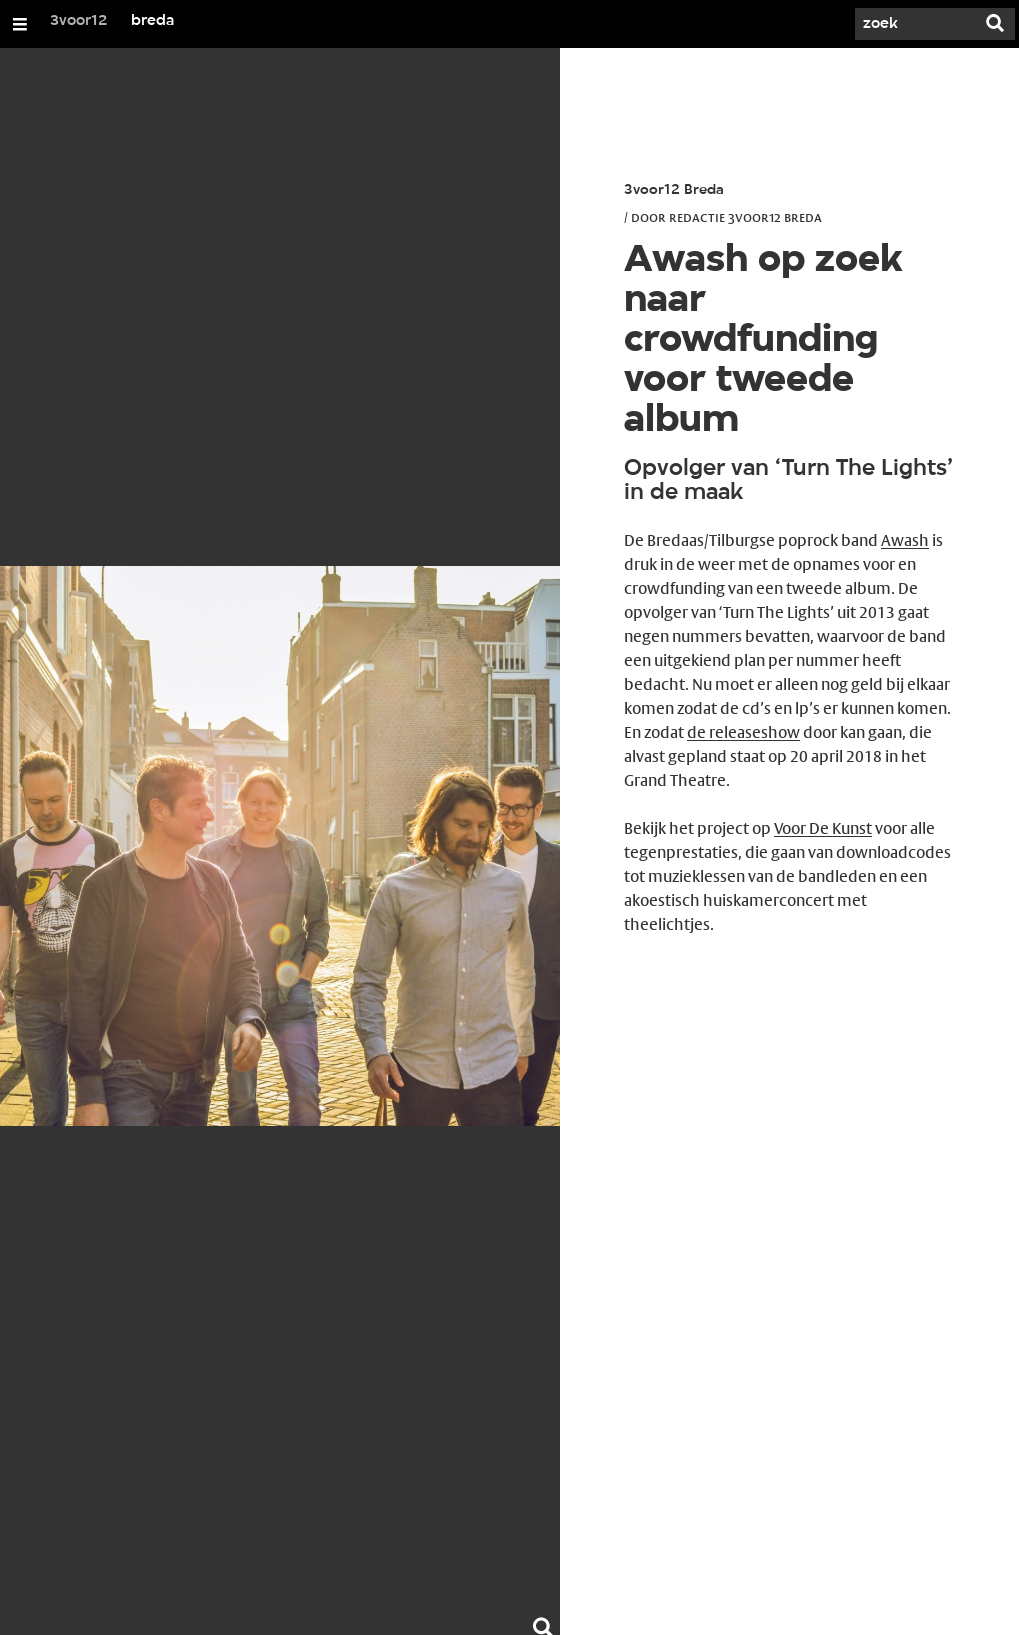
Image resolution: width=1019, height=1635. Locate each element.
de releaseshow (743, 732)
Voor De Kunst (823, 828)
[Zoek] (915, 24)
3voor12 (79, 21)
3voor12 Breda (674, 190)
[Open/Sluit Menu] (20, 24)
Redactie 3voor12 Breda (745, 217)
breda (152, 21)
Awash (905, 540)
